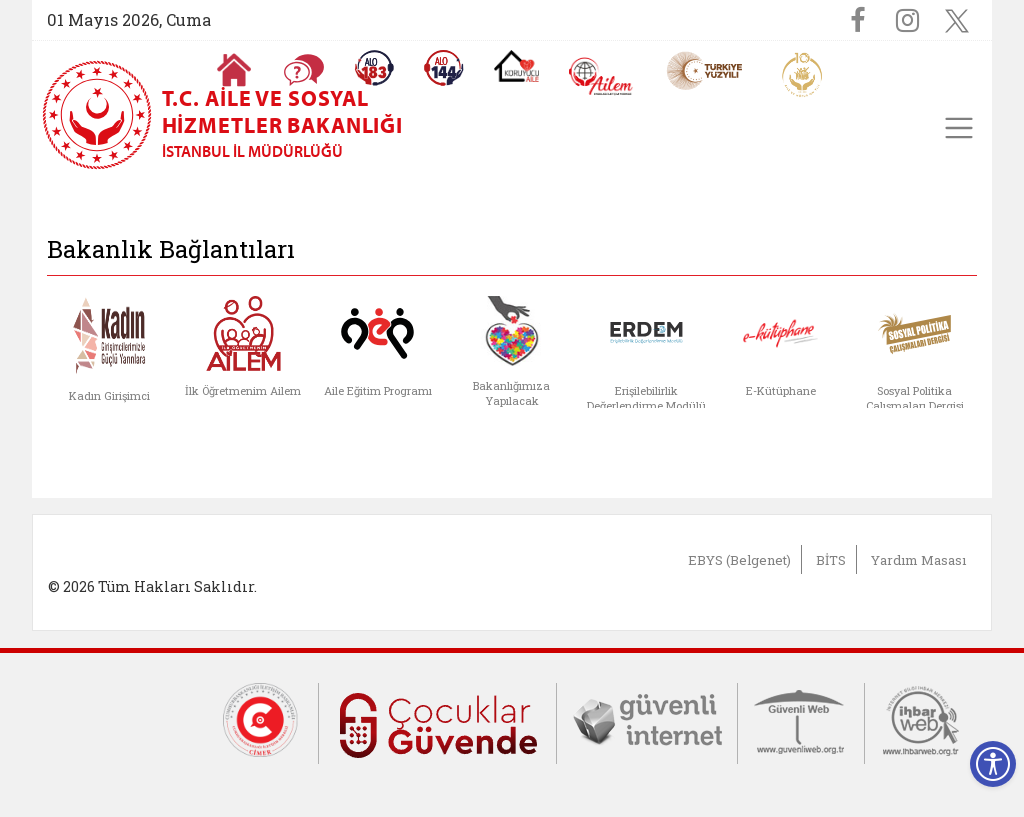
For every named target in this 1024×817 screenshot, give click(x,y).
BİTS (831, 560)
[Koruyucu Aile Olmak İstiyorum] (516, 66)
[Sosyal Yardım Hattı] (444, 68)
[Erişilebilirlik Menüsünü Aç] (993, 764)
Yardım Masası (918, 560)
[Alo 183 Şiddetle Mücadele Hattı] (374, 68)
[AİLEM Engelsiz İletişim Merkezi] (601, 76)
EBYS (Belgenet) (739, 560)
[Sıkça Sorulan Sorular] (304, 70)
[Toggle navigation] (959, 128)
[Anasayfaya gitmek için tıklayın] (234, 70)
